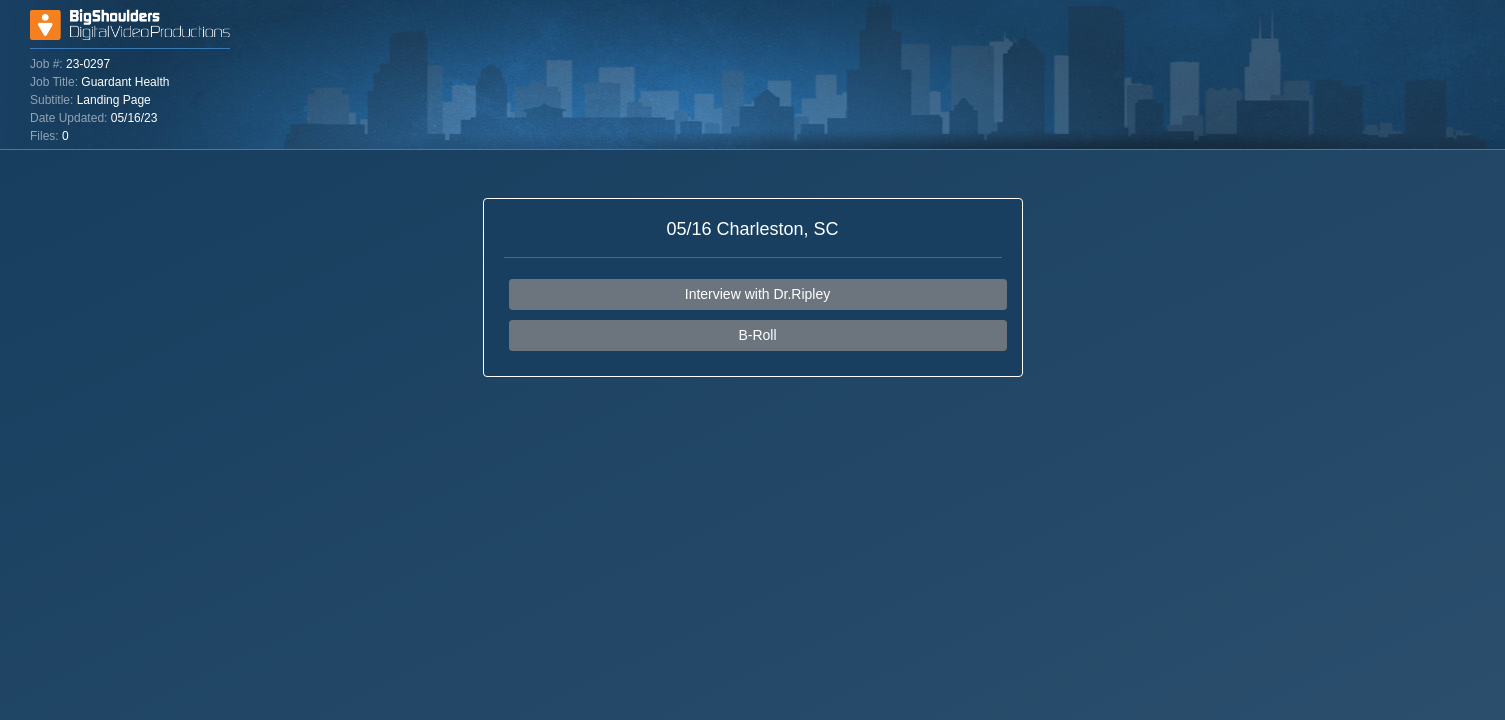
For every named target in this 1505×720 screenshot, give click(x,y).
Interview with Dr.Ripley (758, 294)
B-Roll (757, 335)
